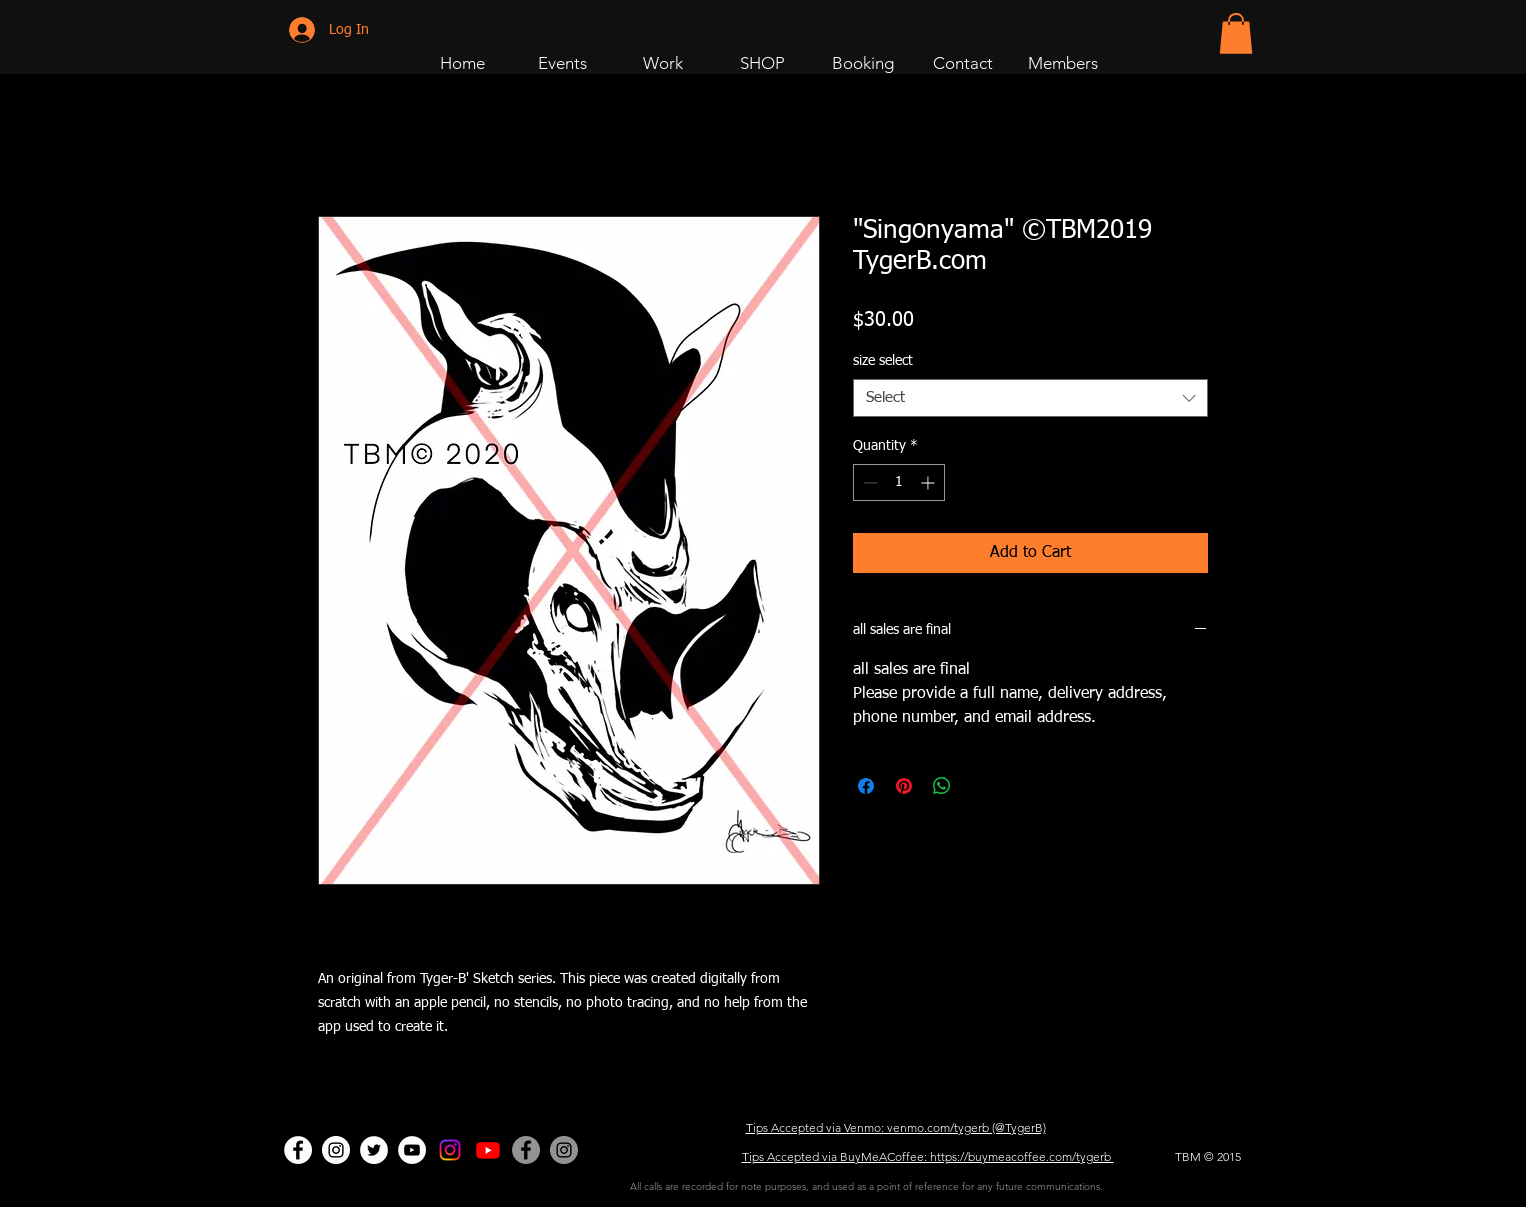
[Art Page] (488, 1150)
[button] (1236, 33)
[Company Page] (564, 1150)
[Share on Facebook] (866, 786)
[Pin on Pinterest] (904, 786)
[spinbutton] (899, 482)
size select (883, 361)
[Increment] (929, 482)
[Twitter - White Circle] (374, 1150)
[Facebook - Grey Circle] (526, 1150)
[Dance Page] (336, 1150)
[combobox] (1030, 398)
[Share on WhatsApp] (942, 786)
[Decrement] (868, 482)
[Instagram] (450, 1150)
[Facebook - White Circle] (298, 1150)
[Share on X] (980, 786)
